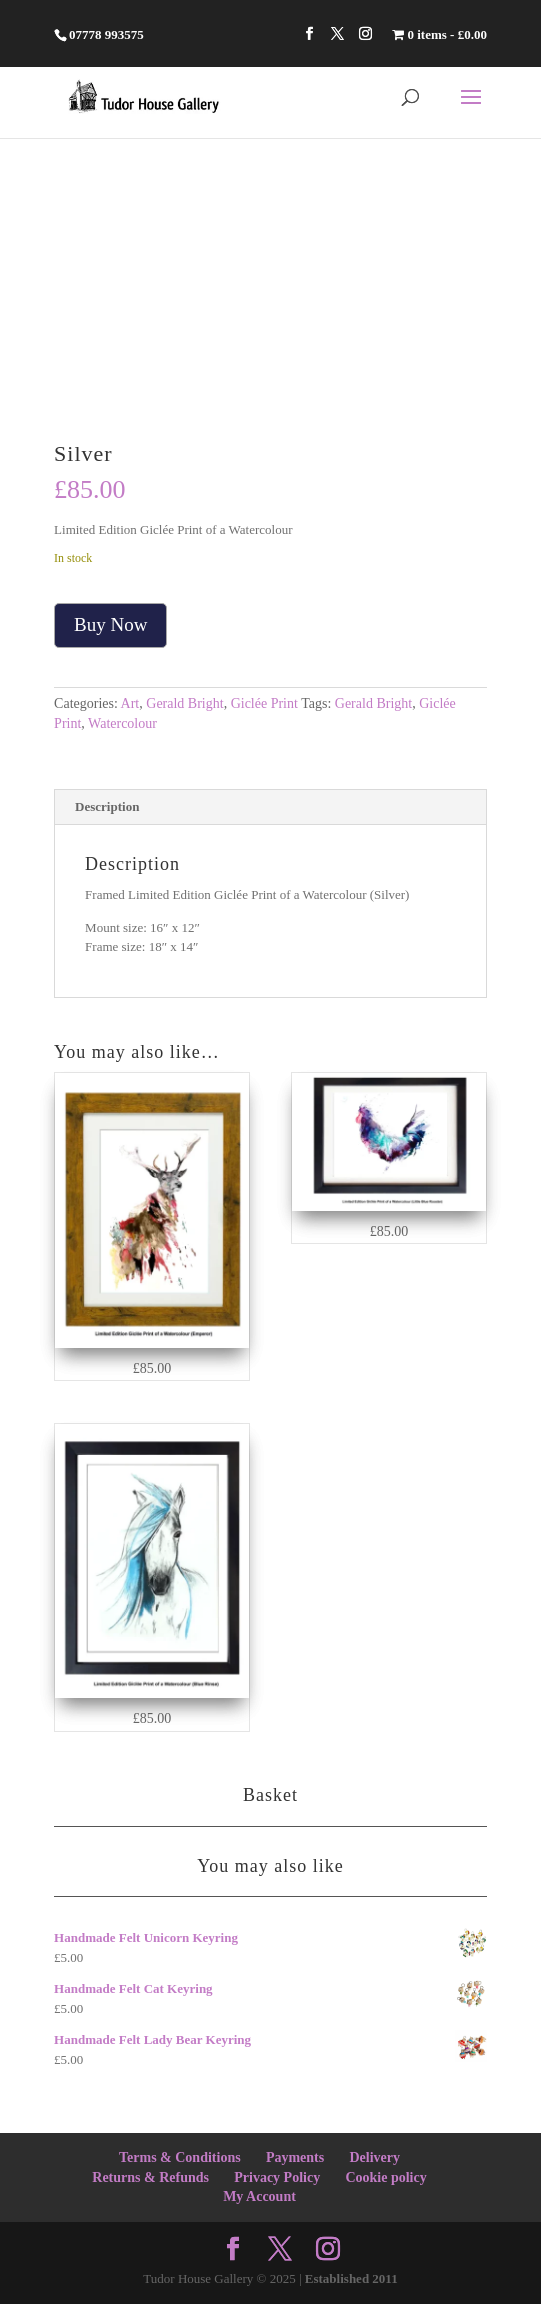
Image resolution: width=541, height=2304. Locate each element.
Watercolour (122, 723)
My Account (259, 2196)
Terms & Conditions (180, 2157)
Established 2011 (351, 2278)
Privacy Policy (277, 2177)
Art (130, 703)
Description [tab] (107, 806)
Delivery (374, 2157)
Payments (295, 2157)
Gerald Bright (184, 703)
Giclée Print (264, 703)
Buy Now (110, 624)
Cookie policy (385, 2177)
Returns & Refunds (150, 2177)
